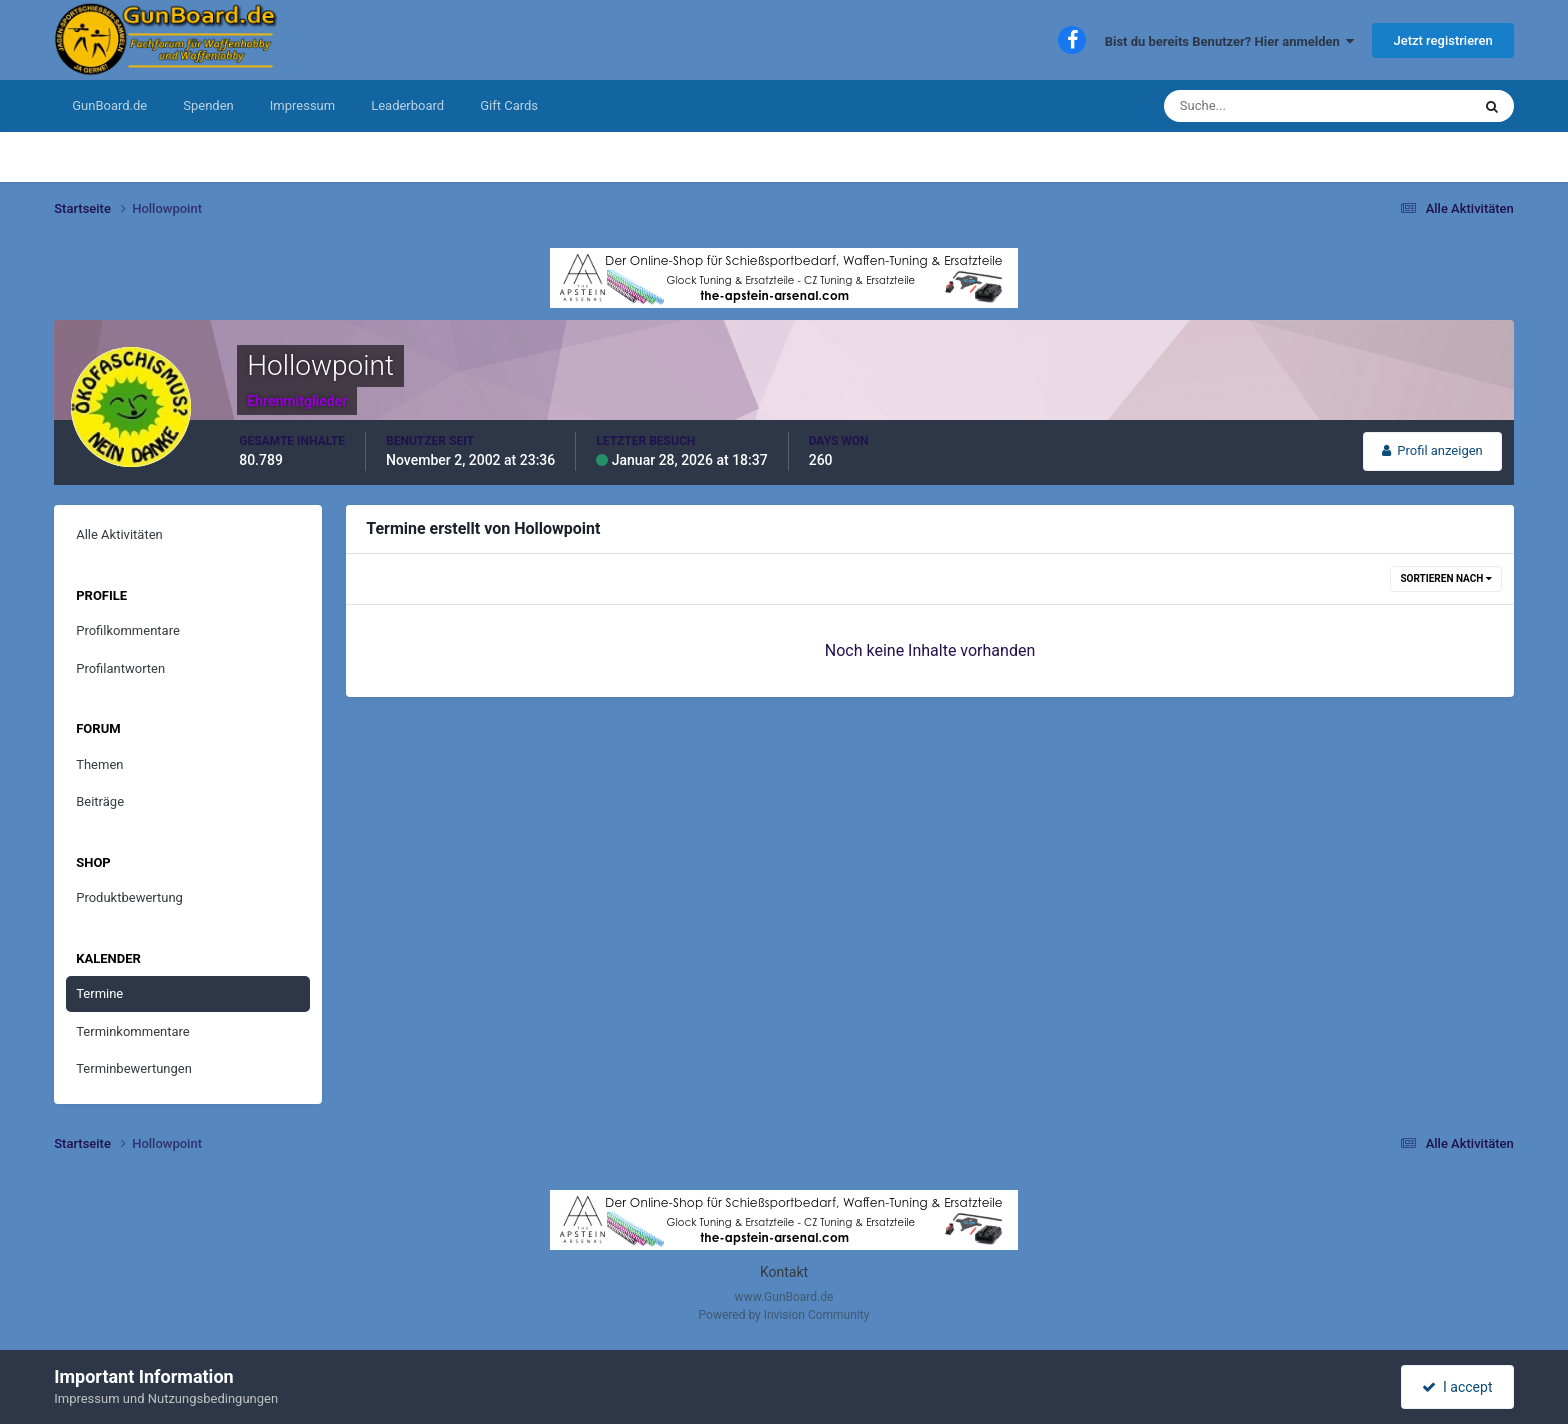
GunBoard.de (109, 105)
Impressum (302, 105)
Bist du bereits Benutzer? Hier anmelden (1230, 41)
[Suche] (1256, 106)
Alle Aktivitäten (119, 534)
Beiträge (100, 801)
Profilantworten (120, 668)
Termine (99, 993)
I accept (1457, 1387)
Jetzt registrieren (1442, 40)
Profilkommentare (128, 630)
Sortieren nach (1445, 578)
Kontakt (784, 1272)
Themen (99, 764)
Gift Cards (509, 105)
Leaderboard (407, 105)
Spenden (208, 105)
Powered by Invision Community (784, 1315)
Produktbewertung (129, 897)
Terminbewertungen (134, 1068)
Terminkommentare (133, 1031)
